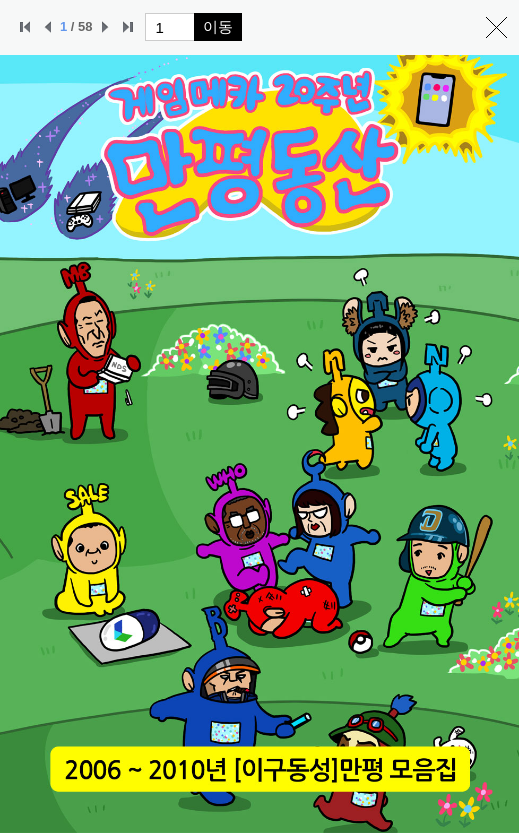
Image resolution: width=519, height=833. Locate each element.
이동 (218, 26)
